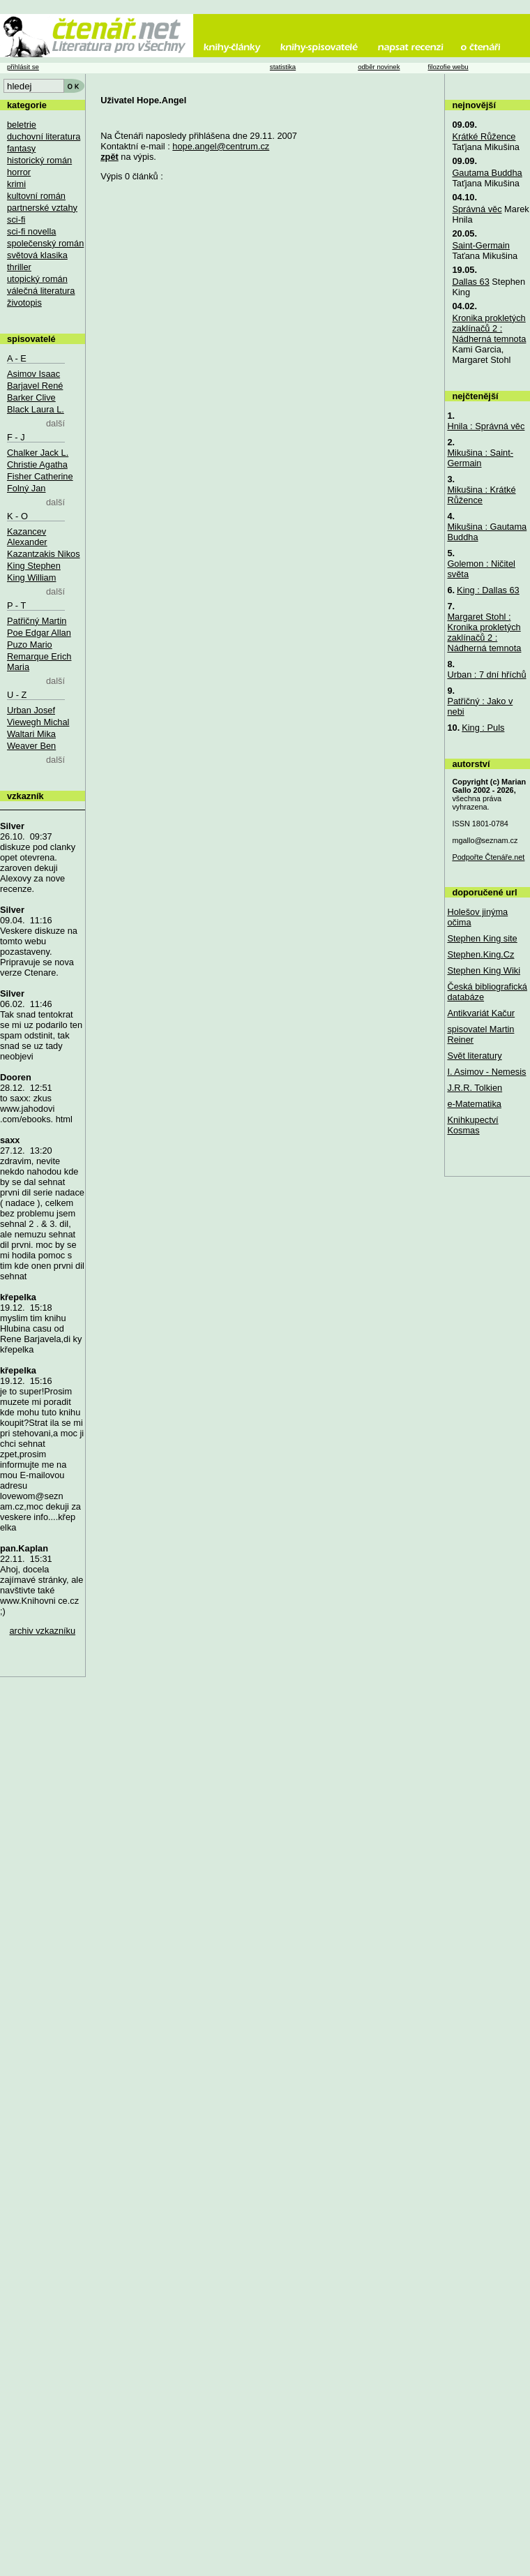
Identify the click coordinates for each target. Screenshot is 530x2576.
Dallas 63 (470, 281)
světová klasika (37, 255)
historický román (39, 160)
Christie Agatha (37, 464)
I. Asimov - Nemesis (486, 1071)
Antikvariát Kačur (481, 1013)
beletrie (21, 124)
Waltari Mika (31, 734)
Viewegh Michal (38, 722)
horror (19, 172)
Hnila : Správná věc (485, 426)
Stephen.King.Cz (480, 954)
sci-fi (16, 219)
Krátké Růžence (483, 136)
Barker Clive (31, 397)
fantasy (21, 148)
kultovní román (36, 196)
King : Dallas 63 (488, 590)
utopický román (37, 279)
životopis (24, 302)
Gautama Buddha (487, 172)
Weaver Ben (31, 745)
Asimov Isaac (33, 373)
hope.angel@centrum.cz (220, 146)
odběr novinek (379, 66)
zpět (109, 156)
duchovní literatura (43, 136)
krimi (16, 184)
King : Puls (483, 727)
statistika (283, 66)
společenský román (45, 243)
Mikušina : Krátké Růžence (481, 494)
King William (31, 577)
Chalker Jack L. (37, 452)
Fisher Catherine (40, 476)
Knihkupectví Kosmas (472, 1125)
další (55, 423)
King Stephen (34, 565)
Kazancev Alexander (27, 536)
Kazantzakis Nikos (43, 554)
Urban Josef (31, 710)
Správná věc (476, 209)
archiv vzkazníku (43, 1630)
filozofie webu (447, 66)
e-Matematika (474, 1104)
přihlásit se (23, 66)
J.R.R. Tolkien (474, 1087)
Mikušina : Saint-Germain (480, 457)
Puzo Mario (29, 644)
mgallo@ (484, 840)
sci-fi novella (31, 231)
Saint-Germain (481, 245)
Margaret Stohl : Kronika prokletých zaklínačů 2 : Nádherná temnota (484, 632)
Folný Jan (26, 488)
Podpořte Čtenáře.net (488, 857)
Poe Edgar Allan (39, 632)
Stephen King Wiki (483, 970)
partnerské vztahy (42, 207)
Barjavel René (35, 385)
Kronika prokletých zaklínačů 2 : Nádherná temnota (489, 328)
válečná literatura (41, 290)
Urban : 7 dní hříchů (486, 674)
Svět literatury (474, 1055)
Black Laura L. (35, 409)
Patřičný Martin (36, 621)
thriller (19, 267)
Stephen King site (482, 938)
